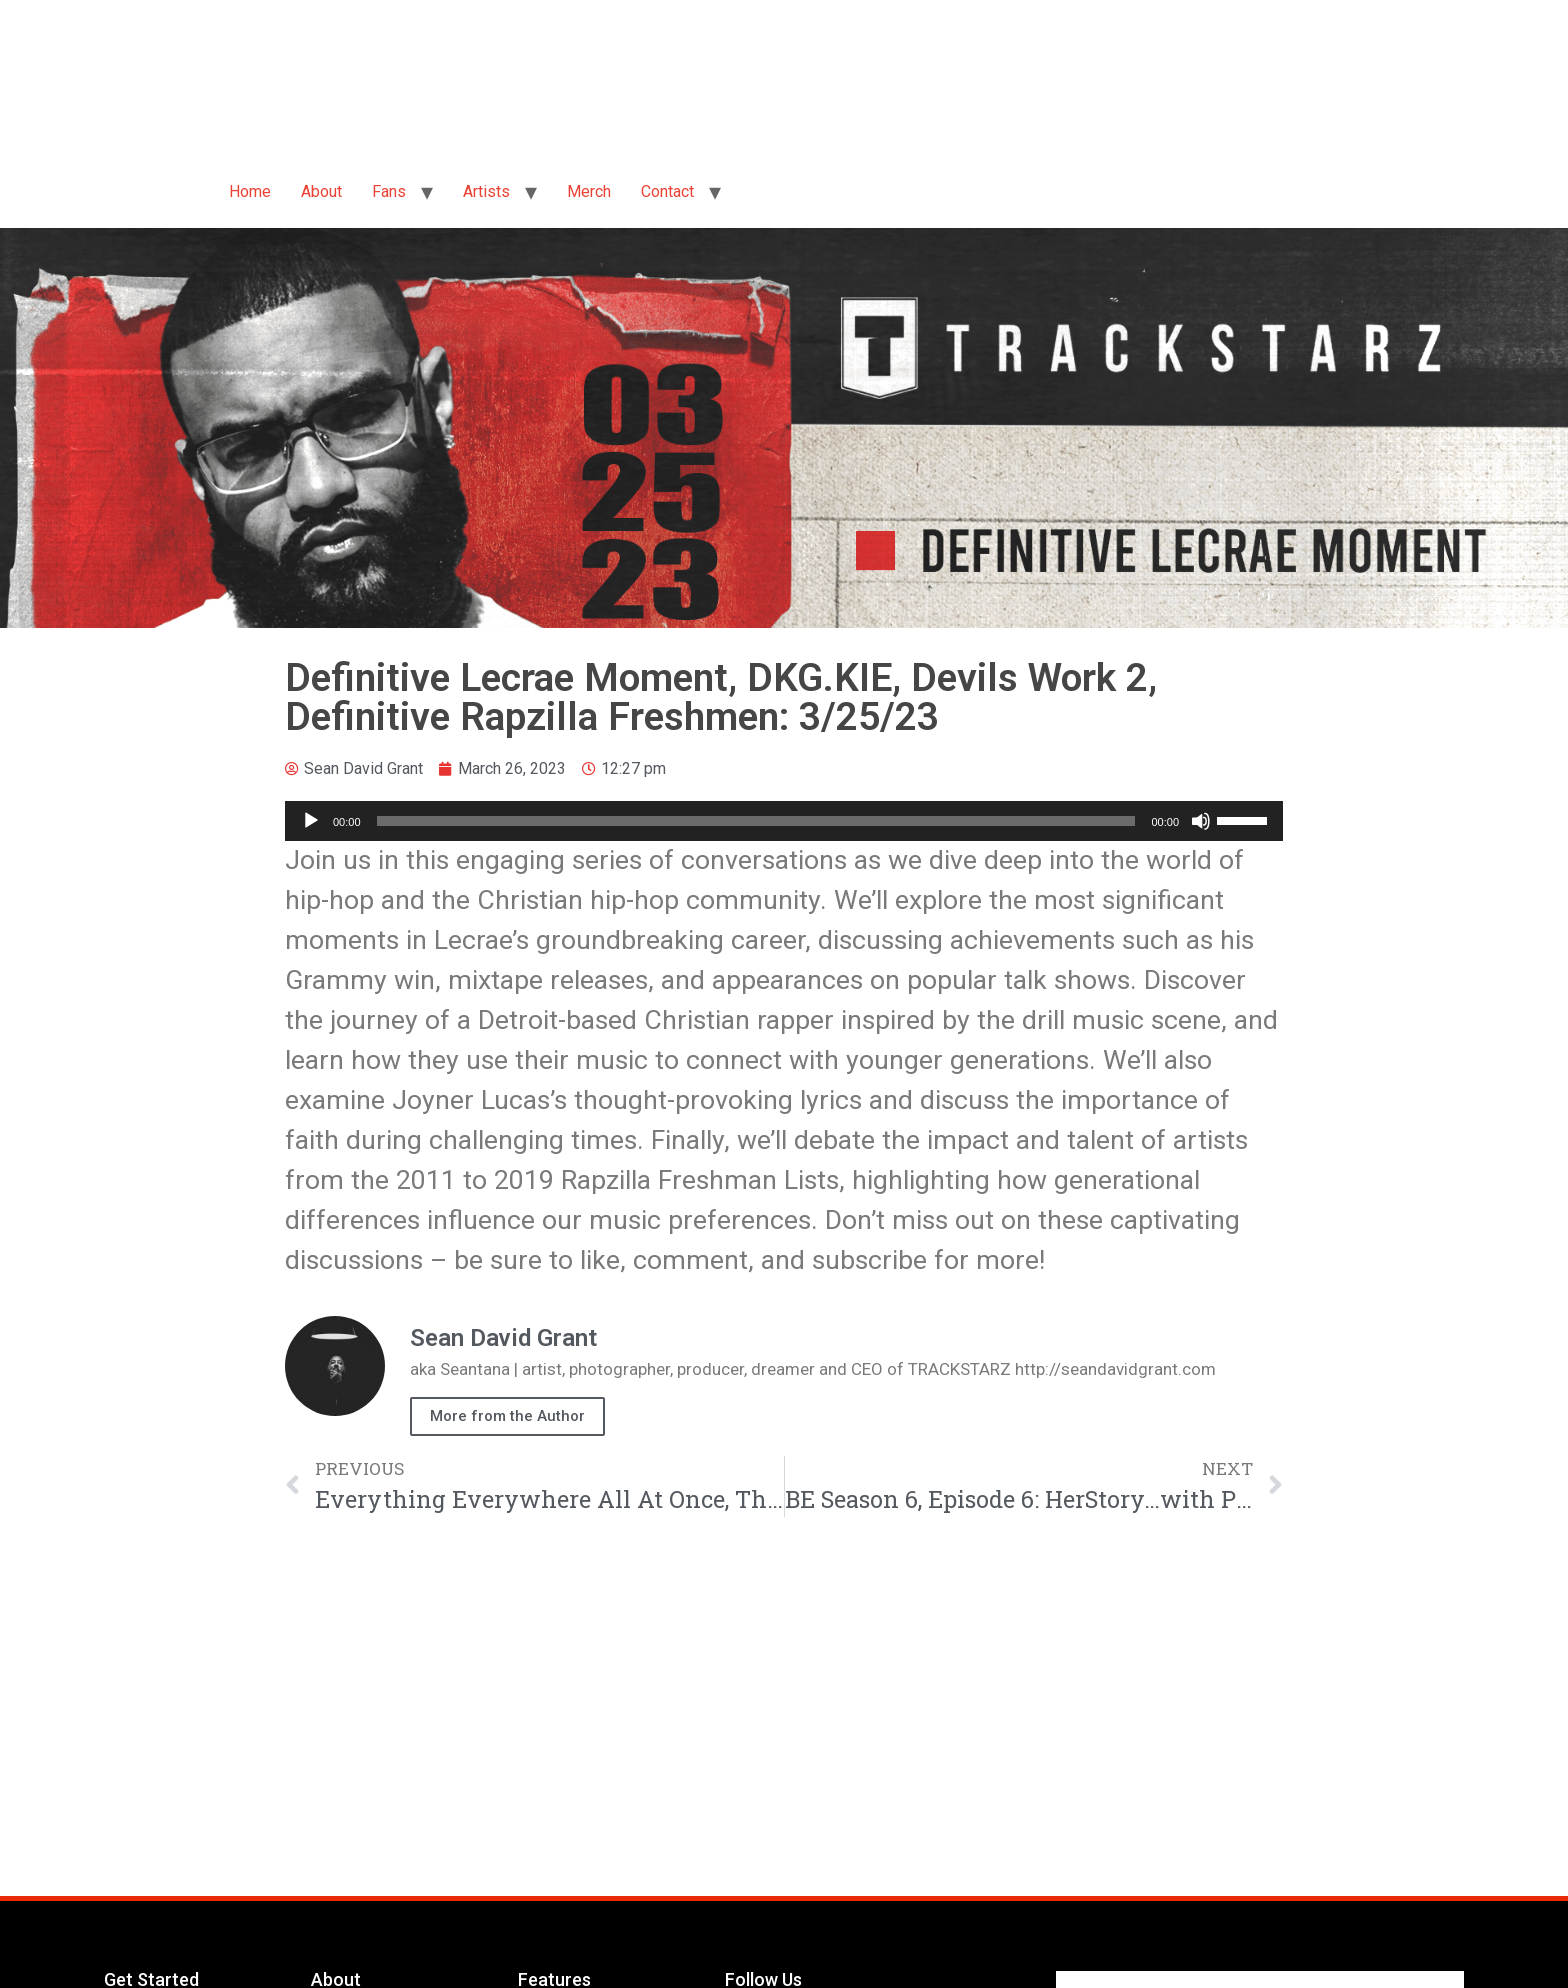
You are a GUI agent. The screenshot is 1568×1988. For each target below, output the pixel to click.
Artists (486, 191)
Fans (389, 191)
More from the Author (507, 1416)
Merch (589, 191)
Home (250, 191)
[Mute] (1201, 821)
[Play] (311, 821)
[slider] (756, 821)
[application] (784, 821)
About (321, 191)
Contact (667, 191)
